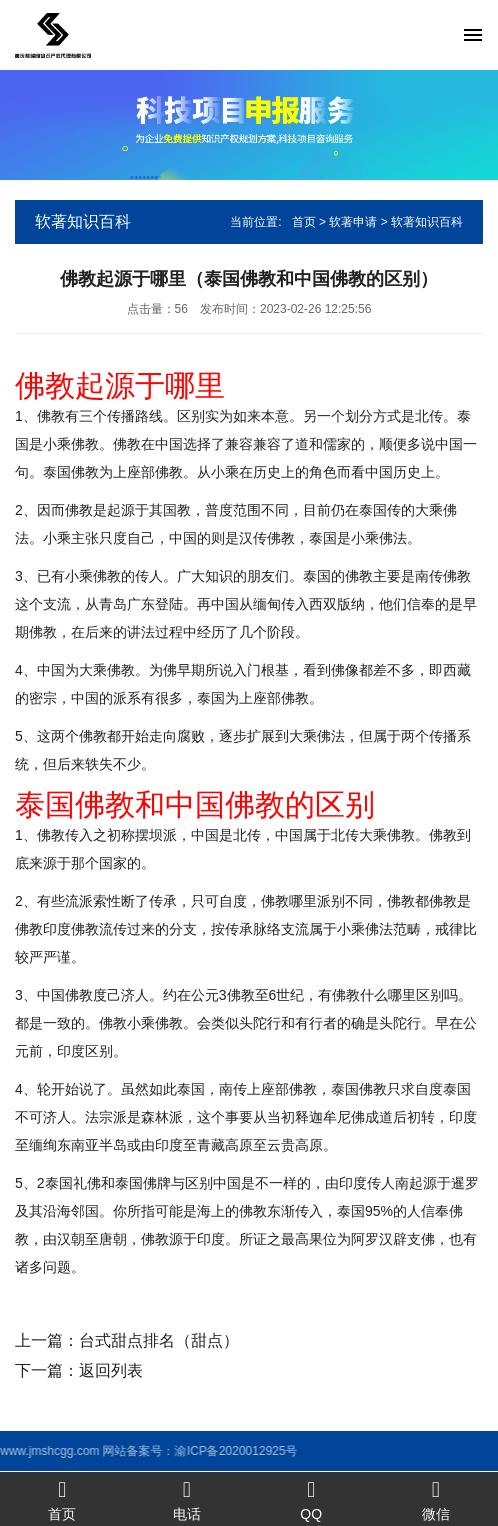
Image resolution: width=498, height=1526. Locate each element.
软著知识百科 (427, 222)
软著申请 (353, 222)
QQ (311, 1499)
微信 (436, 1499)
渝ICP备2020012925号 (172, 1451)
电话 (187, 1499)
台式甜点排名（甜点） (159, 1340)
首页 (304, 222)
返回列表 (111, 1370)
